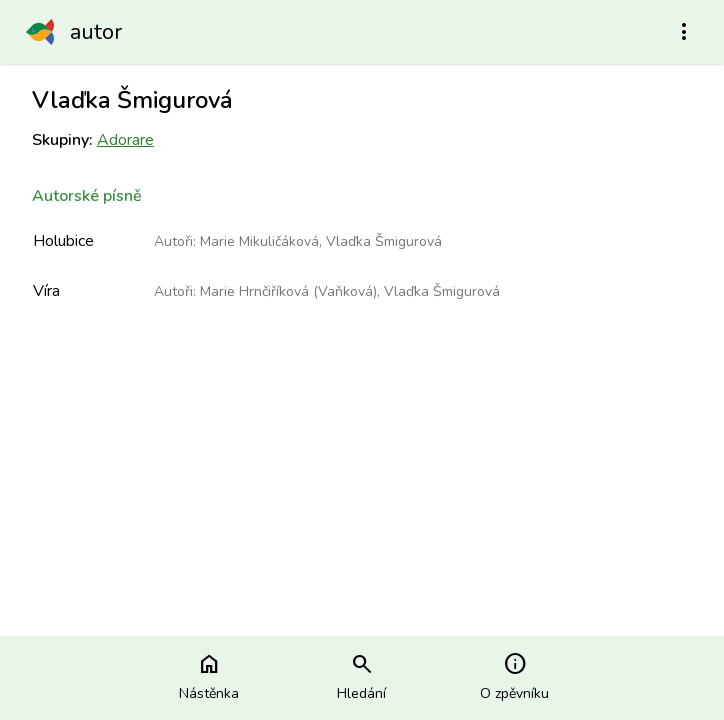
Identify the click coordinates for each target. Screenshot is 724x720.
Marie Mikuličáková (259, 241)
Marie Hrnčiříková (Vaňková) (288, 291)
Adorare (125, 140)
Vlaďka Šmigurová (384, 241)
